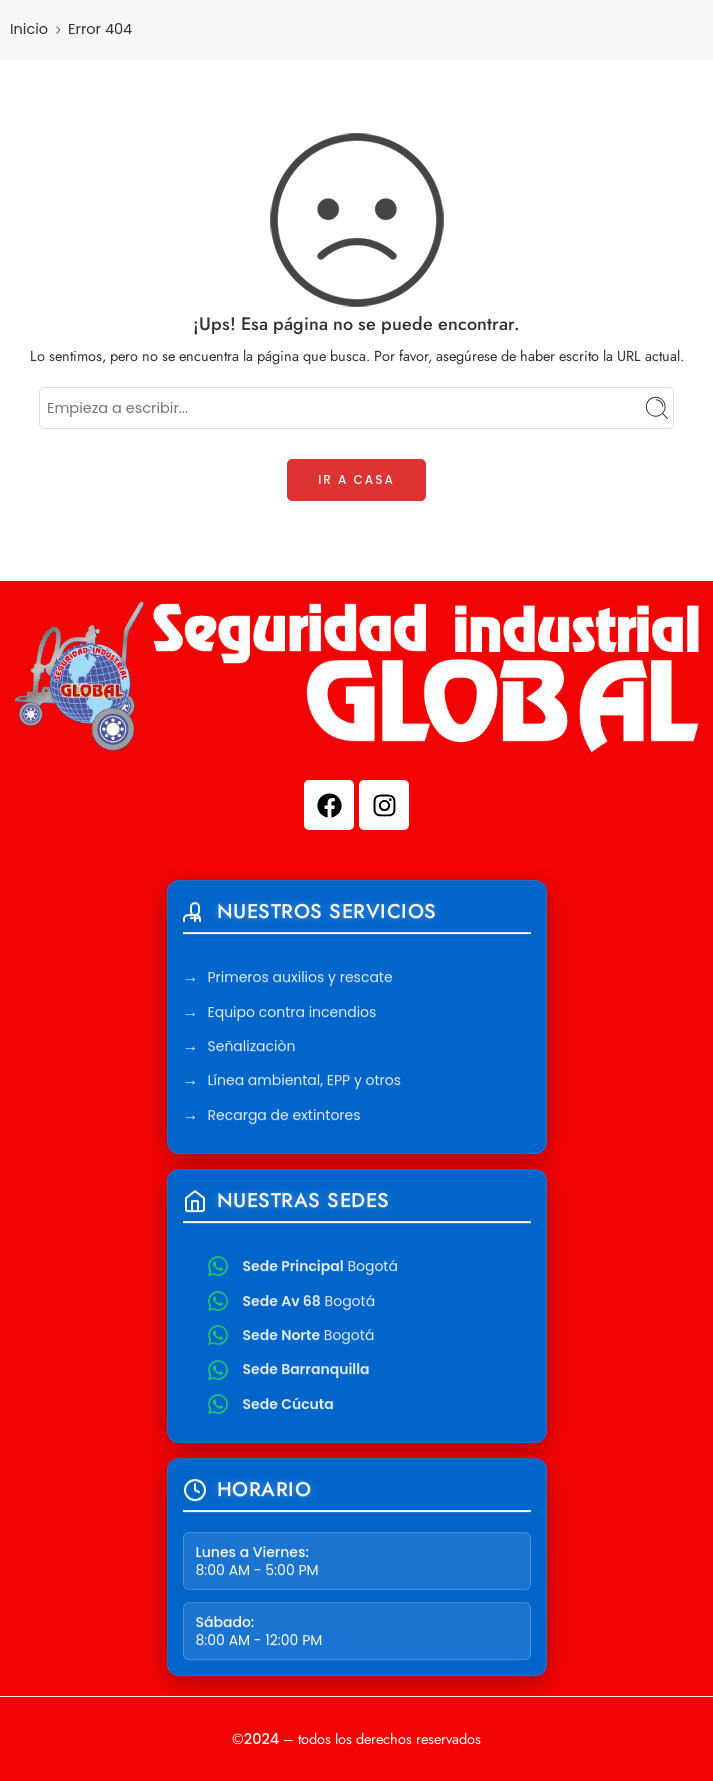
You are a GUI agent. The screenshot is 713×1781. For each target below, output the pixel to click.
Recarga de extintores (284, 1117)
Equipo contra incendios (292, 1014)
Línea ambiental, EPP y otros (305, 1083)
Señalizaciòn (252, 1049)
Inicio (29, 29)
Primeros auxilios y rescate (300, 980)
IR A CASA (356, 479)
